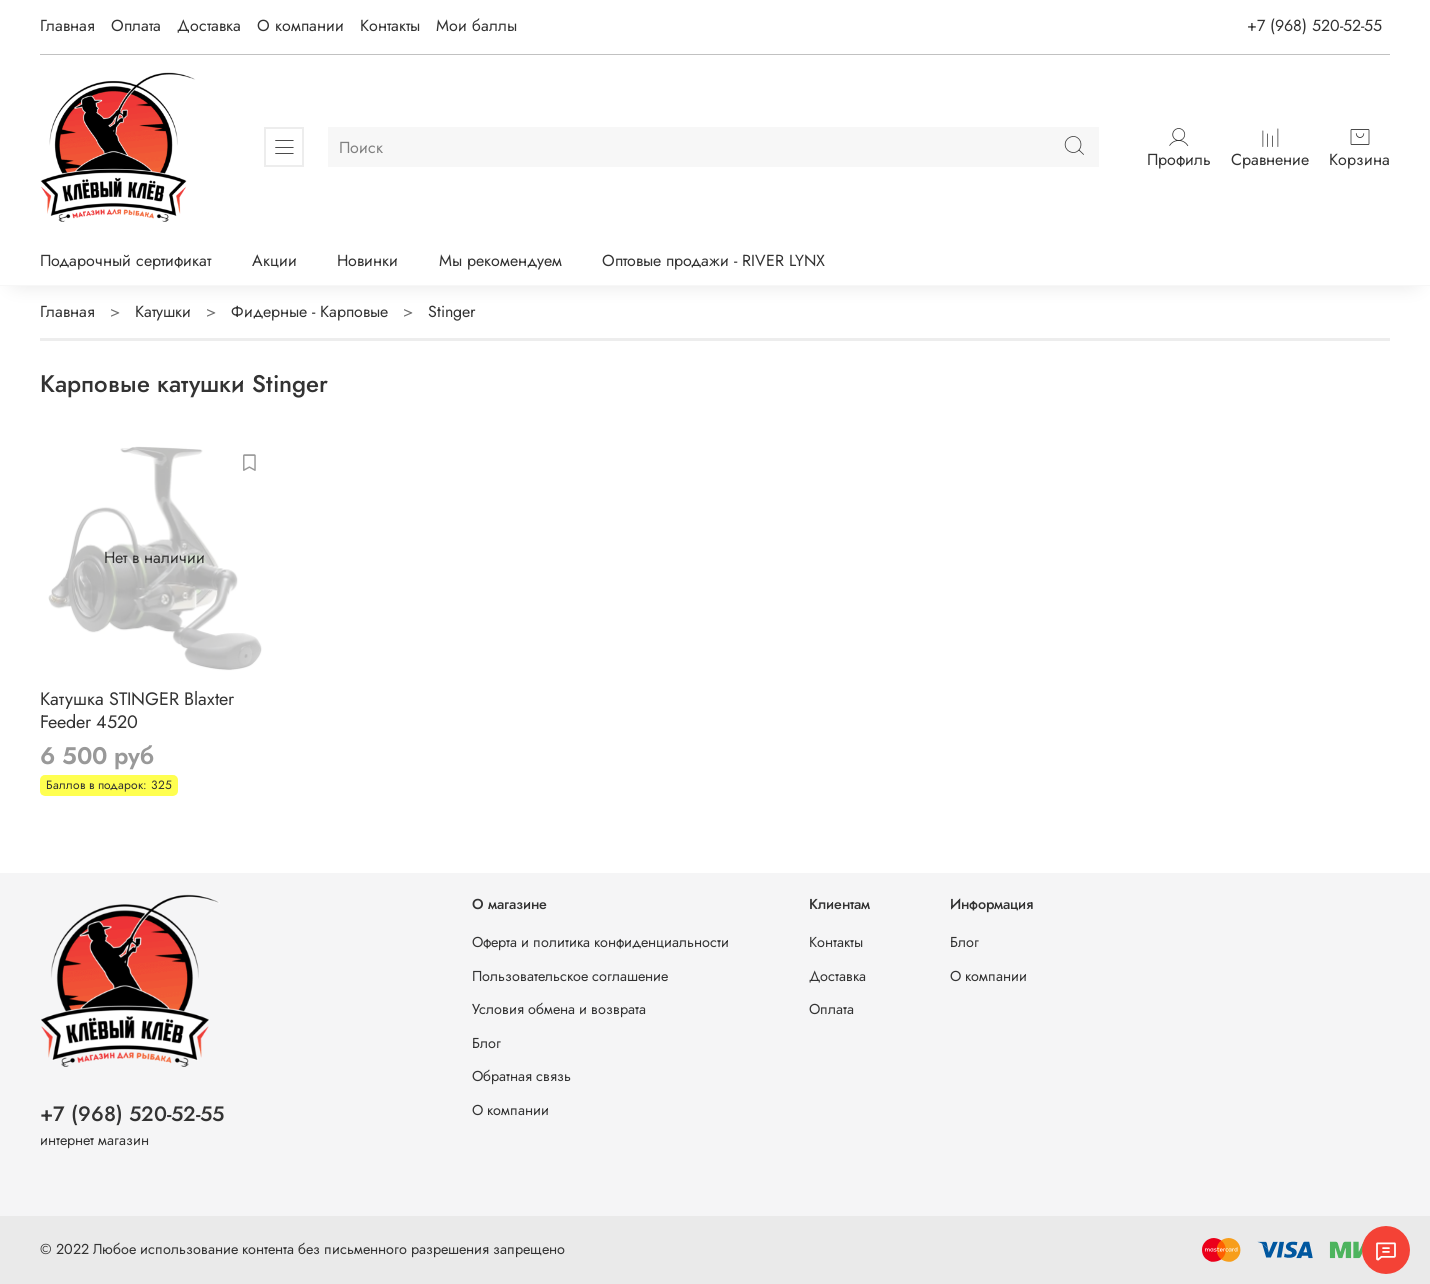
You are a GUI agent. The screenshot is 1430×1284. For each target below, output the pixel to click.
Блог (486, 1043)
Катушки (163, 311)
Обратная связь (521, 1076)
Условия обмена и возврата (559, 1009)
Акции (274, 260)
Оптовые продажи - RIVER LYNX (713, 260)
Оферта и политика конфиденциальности (600, 942)
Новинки (367, 260)
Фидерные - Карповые (309, 311)
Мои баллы (476, 25)
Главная (67, 25)
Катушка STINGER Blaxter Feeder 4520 (137, 710)
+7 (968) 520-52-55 (1314, 25)
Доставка (209, 25)
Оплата (136, 25)
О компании (300, 25)
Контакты (390, 25)
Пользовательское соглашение (570, 976)
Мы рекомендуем (500, 260)
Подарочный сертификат (125, 260)
